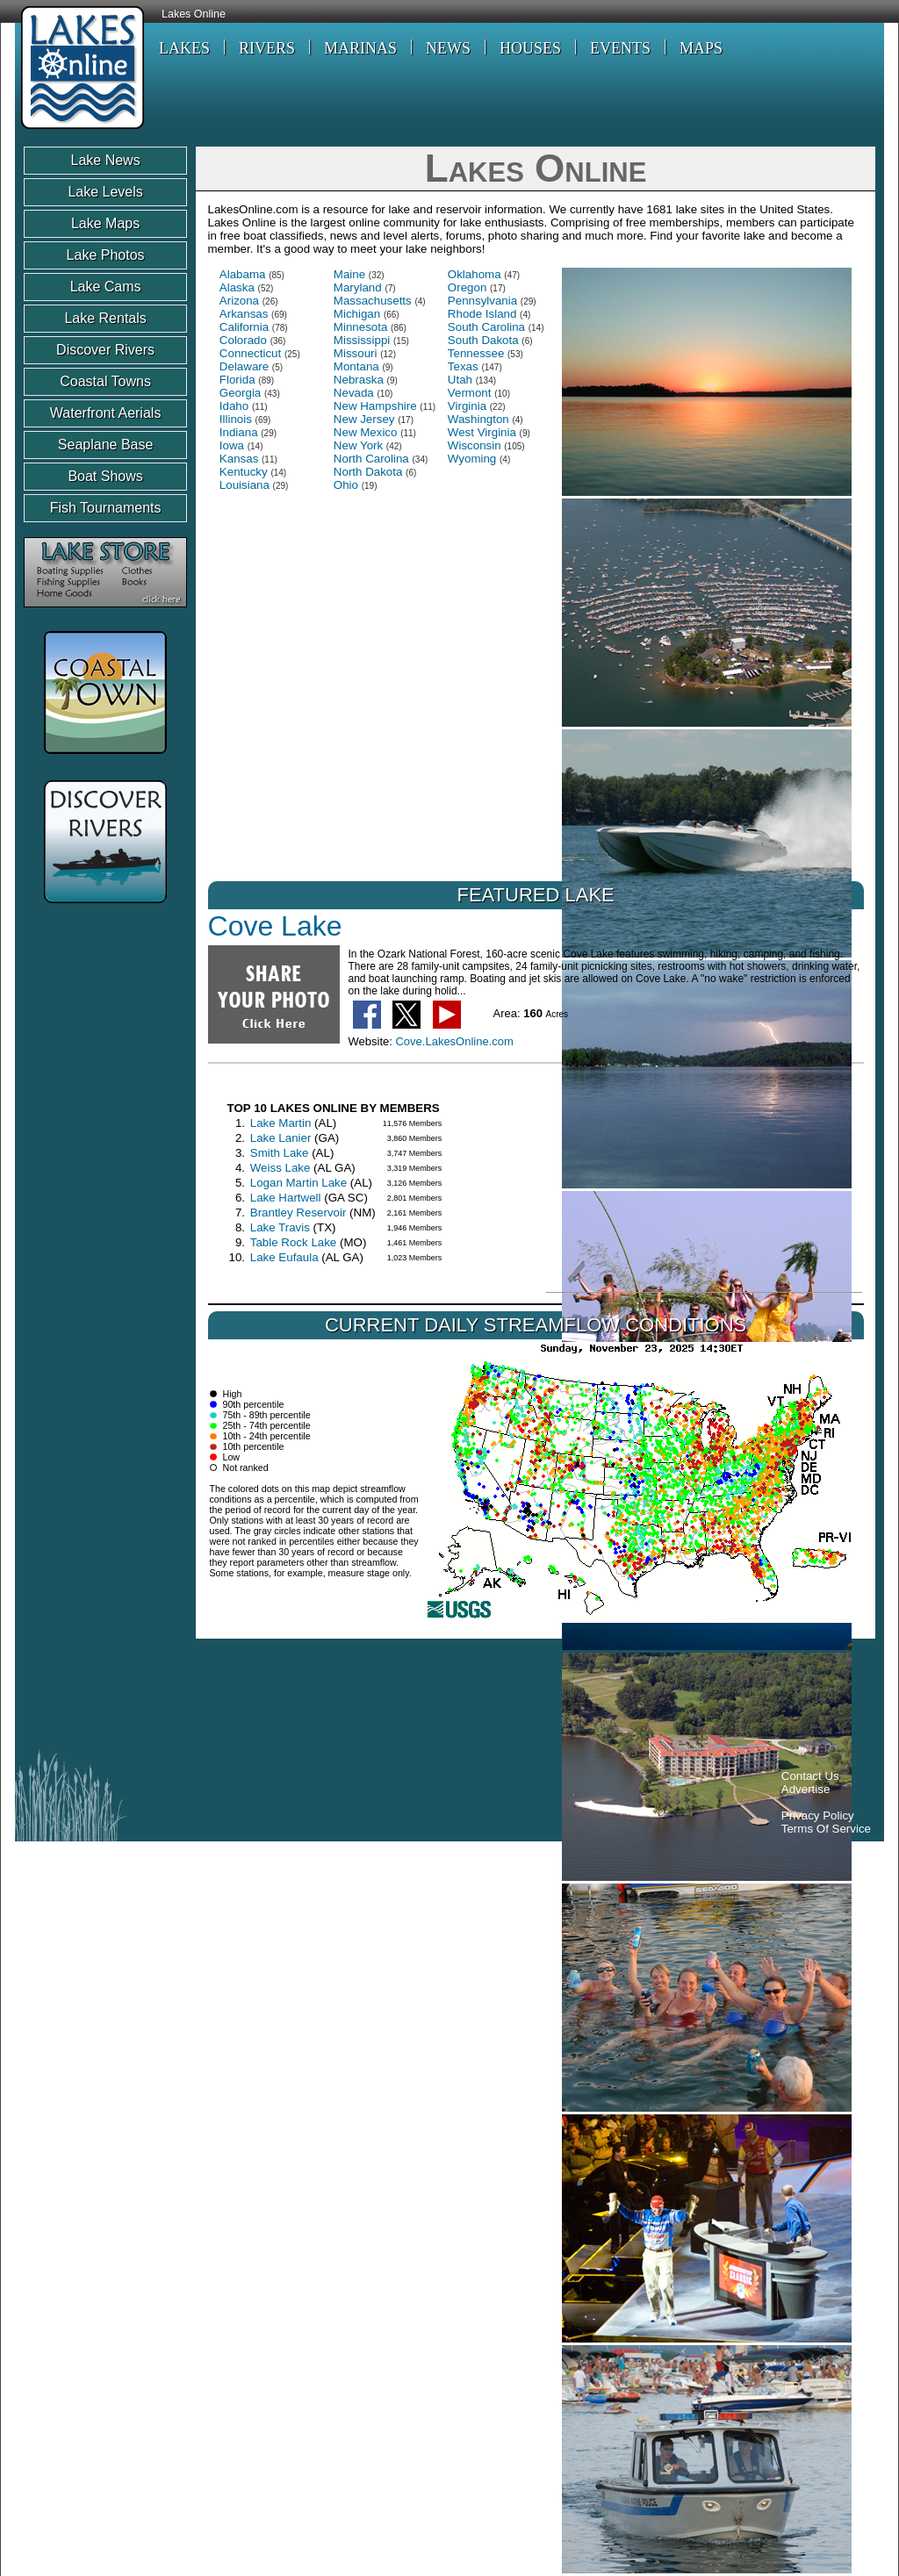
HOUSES (530, 48)
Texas (463, 366)
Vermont (470, 392)
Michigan (357, 313)
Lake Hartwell (285, 1197)
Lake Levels (105, 191)
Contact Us (810, 1776)
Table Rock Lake (293, 1242)
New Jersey (364, 419)
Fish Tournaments (106, 507)
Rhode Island (482, 313)
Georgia (240, 392)
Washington (478, 419)
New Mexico (366, 432)
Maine (349, 274)
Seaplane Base (106, 444)
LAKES (184, 48)
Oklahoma (474, 274)
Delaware (244, 366)
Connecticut (250, 353)
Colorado (243, 340)
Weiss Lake (280, 1167)
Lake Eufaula (284, 1257)
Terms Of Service (826, 1828)
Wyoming (472, 458)
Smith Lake (279, 1152)
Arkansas (244, 313)
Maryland (358, 287)
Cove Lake (275, 926)
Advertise (806, 1789)
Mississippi (362, 340)
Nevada (354, 392)
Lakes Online (194, 14)
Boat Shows (105, 476)
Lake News (105, 160)
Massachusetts (373, 300)
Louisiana (244, 485)
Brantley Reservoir (298, 1212)
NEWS (448, 48)
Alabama (242, 274)
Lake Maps (105, 223)
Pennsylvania (482, 300)
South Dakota (483, 340)
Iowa (231, 445)
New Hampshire (375, 406)
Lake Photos (106, 255)
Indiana (238, 432)
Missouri (356, 353)
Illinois (235, 419)
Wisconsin (474, 445)
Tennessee (476, 353)
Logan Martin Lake (298, 1182)
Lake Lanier (281, 1137)
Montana (356, 366)
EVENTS (620, 48)
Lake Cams (105, 286)
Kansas (238, 458)
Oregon (467, 287)
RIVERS (267, 48)
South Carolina (486, 327)
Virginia (467, 406)
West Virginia (482, 432)
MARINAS (360, 48)
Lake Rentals (105, 318)
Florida (237, 379)
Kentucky (243, 471)
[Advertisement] (343, 1698)
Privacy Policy (817, 1815)
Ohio (346, 485)
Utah (460, 379)
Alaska (237, 287)
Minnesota (361, 327)
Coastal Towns (105, 381)
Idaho (233, 406)
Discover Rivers (105, 349)
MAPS (701, 48)
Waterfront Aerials (106, 412)
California (244, 327)
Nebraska (359, 379)
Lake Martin (281, 1123)
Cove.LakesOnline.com (454, 1041)
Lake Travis (280, 1227)
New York (358, 445)
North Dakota (368, 471)
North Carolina (371, 458)
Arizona (239, 300)
